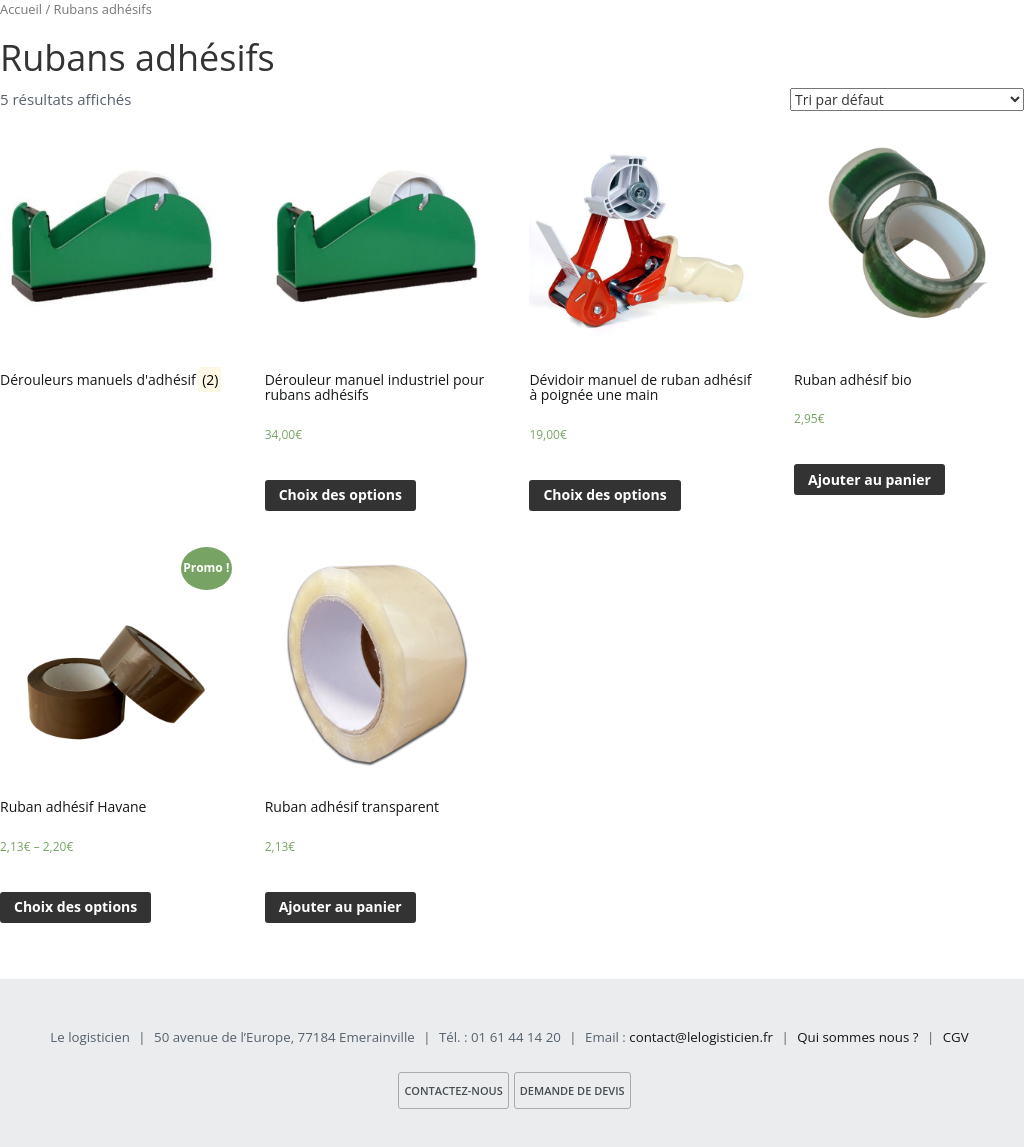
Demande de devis (572, 1090)
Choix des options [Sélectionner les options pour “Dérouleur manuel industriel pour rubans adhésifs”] (340, 494)
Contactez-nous (453, 1090)
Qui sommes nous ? (857, 1037)
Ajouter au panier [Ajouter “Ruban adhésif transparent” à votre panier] (340, 906)
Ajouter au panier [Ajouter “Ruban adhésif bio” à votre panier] (869, 479)
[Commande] (907, 99)
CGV (956, 1037)
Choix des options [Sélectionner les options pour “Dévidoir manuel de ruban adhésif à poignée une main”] (604, 494)
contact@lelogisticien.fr (701, 1037)
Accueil (21, 9)
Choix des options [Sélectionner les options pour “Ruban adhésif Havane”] (75, 906)
